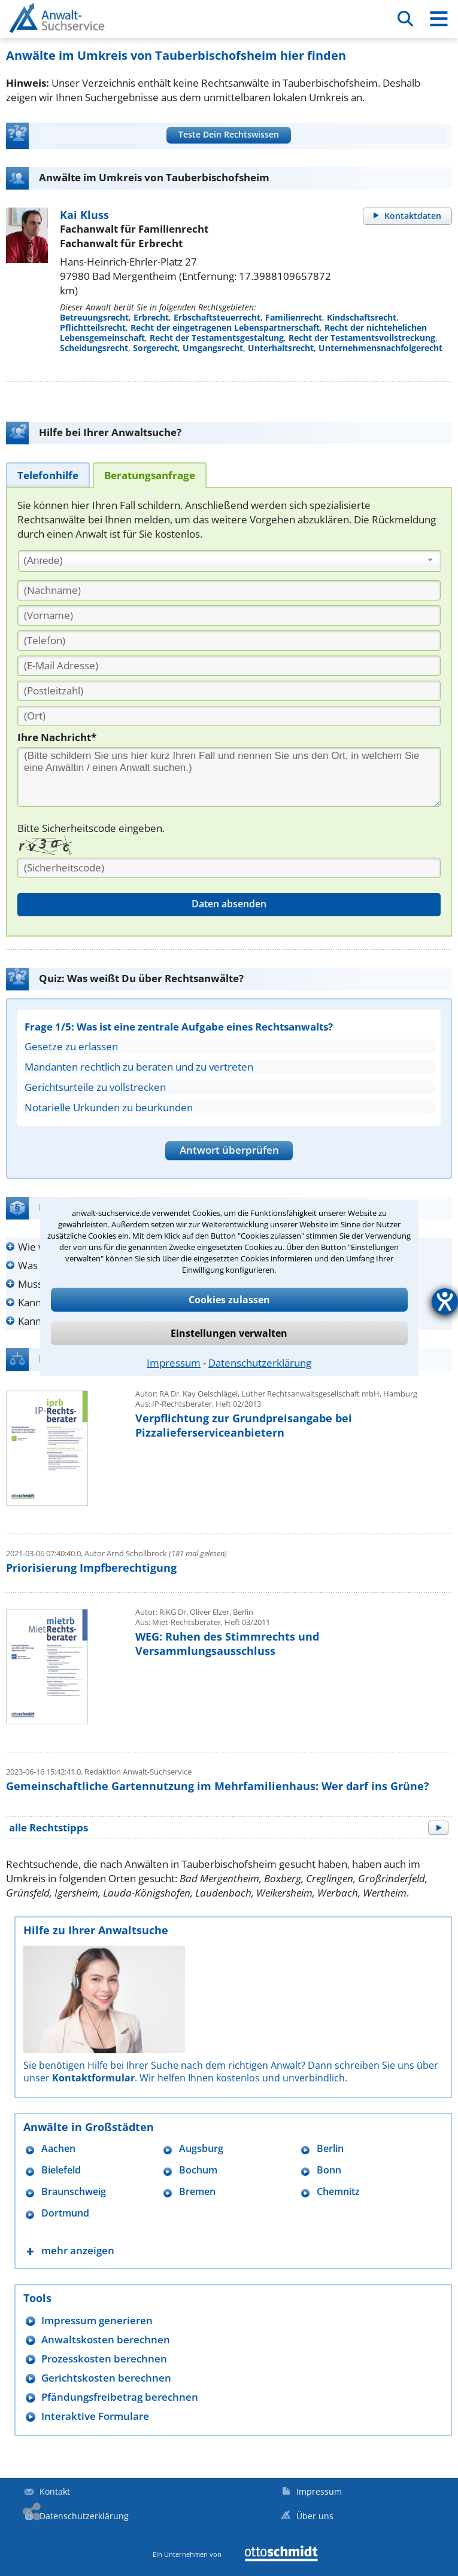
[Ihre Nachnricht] (229, 777)
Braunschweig (73, 2191)
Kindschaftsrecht (361, 317)
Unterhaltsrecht (281, 347)
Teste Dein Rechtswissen (228, 134)
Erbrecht (151, 317)
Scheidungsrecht (94, 347)
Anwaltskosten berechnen (105, 2339)
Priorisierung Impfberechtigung (91, 1567)
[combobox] (229, 561)
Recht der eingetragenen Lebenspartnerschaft (225, 327)
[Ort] (229, 716)
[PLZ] (229, 691)
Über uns (314, 2516)
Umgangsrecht (213, 347)
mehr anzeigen (77, 2250)
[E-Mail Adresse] (229, 666)
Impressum (174, 1363)
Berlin (330, 2148)
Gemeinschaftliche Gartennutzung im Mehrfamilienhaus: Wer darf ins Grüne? (217, 1786)
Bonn (329, 2170)
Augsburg (201, 2148)
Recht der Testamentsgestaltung (217, 337)
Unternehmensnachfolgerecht (380, 347)
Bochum (198, 2170)
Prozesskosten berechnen (104, 2358)
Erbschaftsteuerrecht (217, 317)
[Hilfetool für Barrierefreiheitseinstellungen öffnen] (445, 1301)
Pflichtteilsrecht (93, 327)
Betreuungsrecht (94, 317)
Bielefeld (61, 2170)
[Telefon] (229, 640)
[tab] (48, 474)
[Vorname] (229, 615)
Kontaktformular (93, 2077)
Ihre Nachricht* (56, 737)
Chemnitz (338, 2191)
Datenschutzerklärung (259, 1363)
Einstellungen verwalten (229, 1333)
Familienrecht (293, 317)
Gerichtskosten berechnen (106, 2378)
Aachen (58, 2148)
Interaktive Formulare (95, 2416)
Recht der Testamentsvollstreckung (362, 337)
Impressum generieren (97, 2320)
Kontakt (55, 2491)
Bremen (197, 2191)
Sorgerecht (155, 347)
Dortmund (65, 2213)
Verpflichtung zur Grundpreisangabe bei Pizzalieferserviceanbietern (243, 1425)
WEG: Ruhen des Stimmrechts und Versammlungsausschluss (227, 1643)
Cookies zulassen (229, 1299)
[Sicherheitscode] (229, 868)
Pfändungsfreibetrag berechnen (119, 2397)
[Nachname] (229, 590)
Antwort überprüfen (229, 1150)
